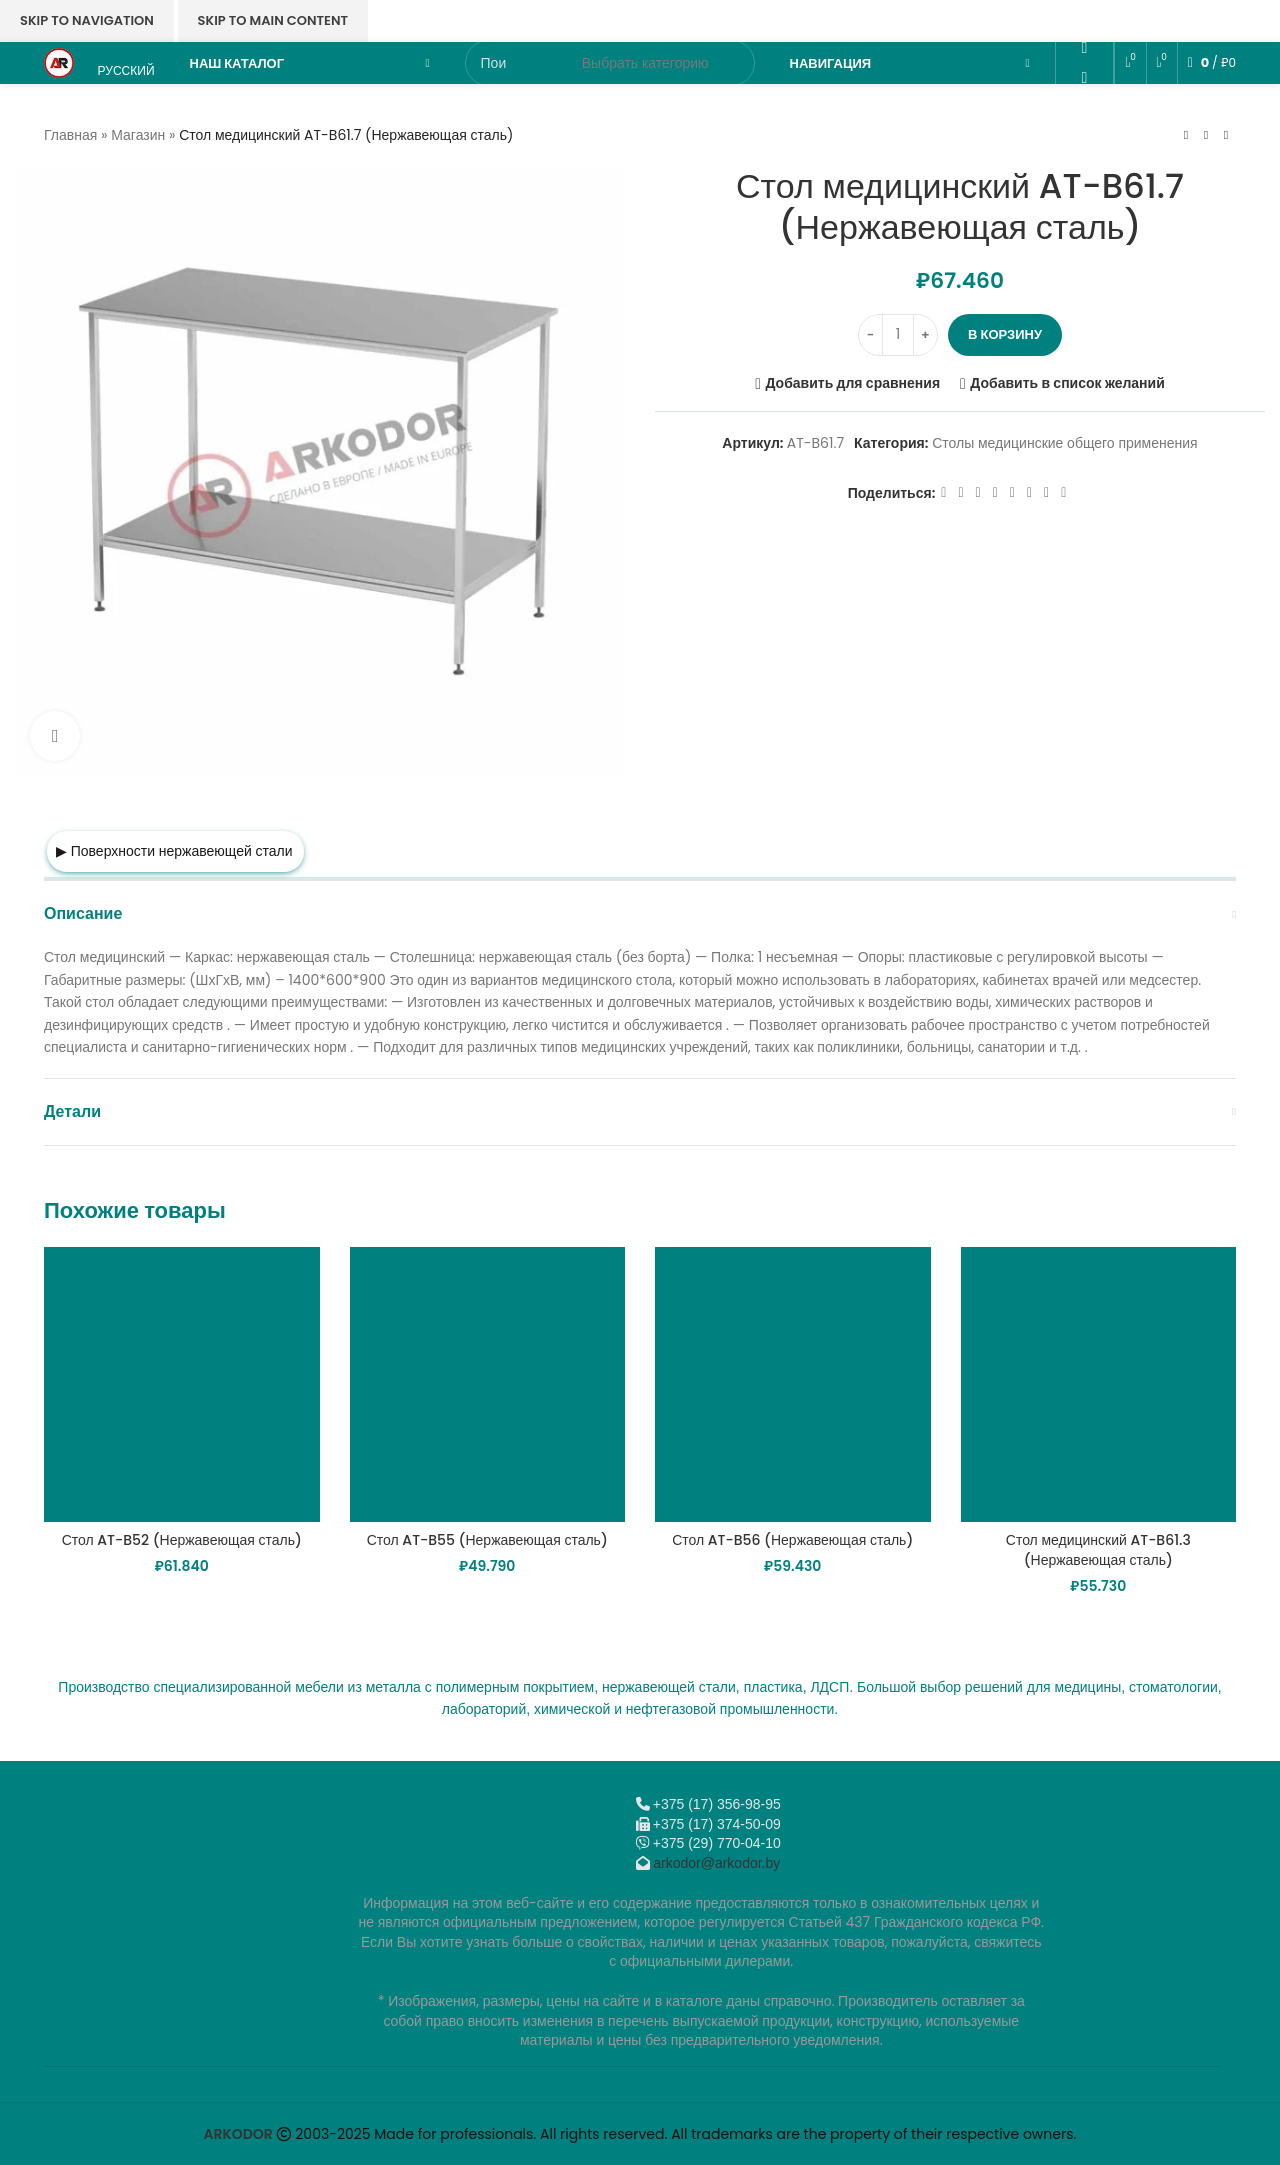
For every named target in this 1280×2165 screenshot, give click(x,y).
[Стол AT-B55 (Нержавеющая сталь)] (488, 1385)
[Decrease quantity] (870, 335)
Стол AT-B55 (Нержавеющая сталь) (487, 1540)
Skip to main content (273, 20)
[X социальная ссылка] (960, 493)
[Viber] (1084, 165)
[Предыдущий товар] (1186, 135)
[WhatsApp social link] (1084, 77)
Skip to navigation (87, 20)
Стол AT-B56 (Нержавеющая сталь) (792, 1540)
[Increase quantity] (925, 335)
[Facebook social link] (943, 493)
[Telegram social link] (1084, 136)
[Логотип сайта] (59, 62)
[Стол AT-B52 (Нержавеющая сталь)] (182, 1385)
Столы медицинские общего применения (1064, 443)
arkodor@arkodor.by (716, 1863)
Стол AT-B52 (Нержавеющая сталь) (182, 1540)
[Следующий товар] (1226, 135)
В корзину (1005, 334)
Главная (70, 135)
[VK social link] (1084, 106)
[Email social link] (1084, 18)
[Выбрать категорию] (645, 63)
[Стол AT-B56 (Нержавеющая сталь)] (793, 1385)
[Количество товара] (898, 335)
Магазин (138, 135)
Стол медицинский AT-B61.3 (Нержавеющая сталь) (1098, 1550)
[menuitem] (124, 63)
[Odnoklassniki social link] (1084, 48)
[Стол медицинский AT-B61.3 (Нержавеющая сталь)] (1099, 1385)
